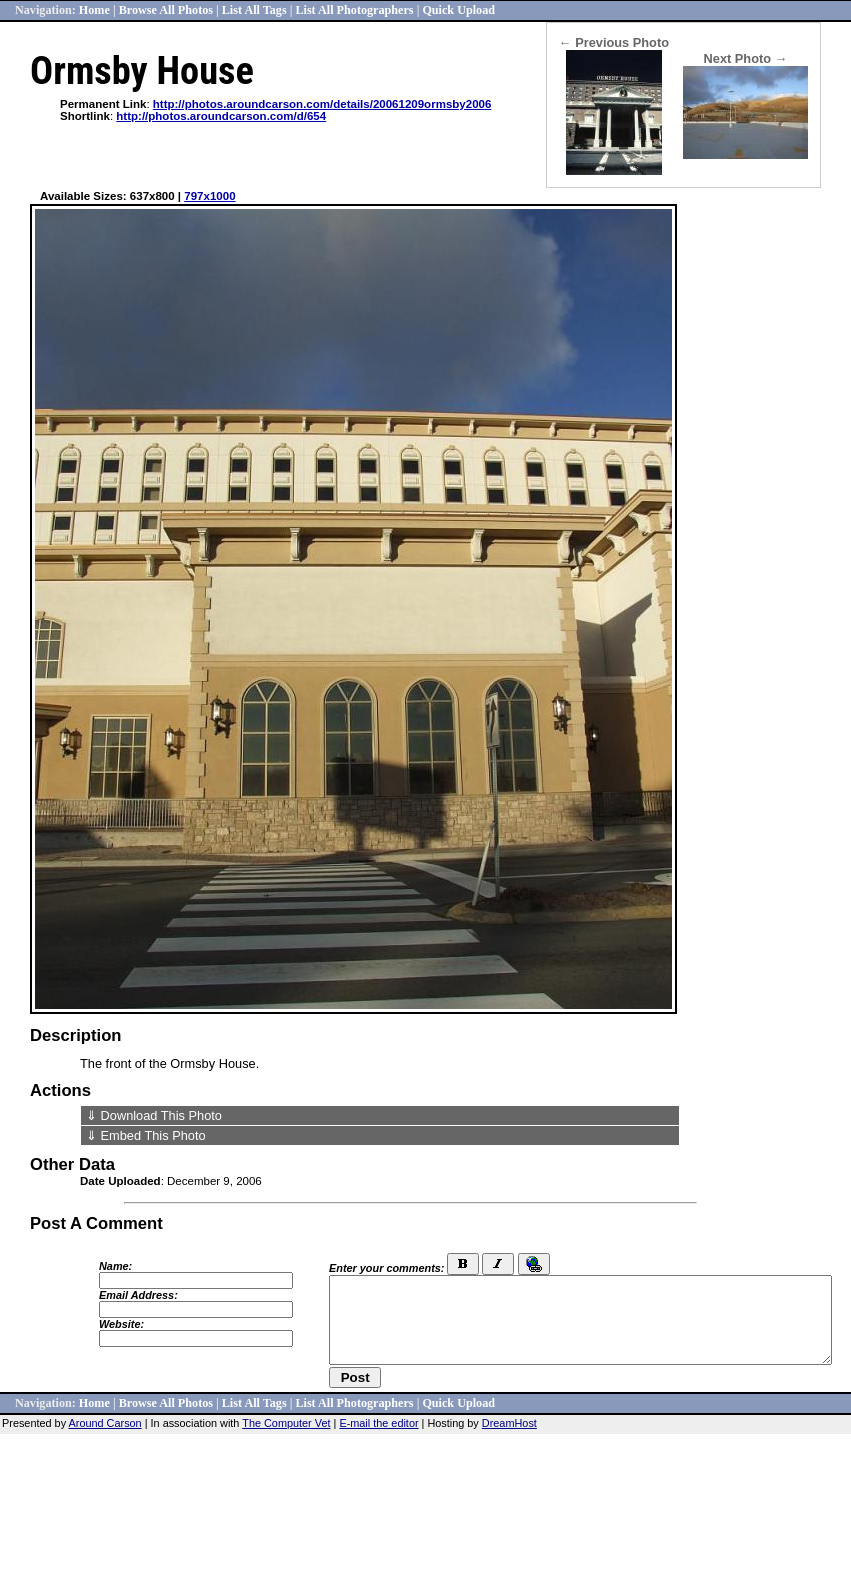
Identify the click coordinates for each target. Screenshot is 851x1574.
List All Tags (254, 10)
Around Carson (105, 1423)
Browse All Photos (166, 10)
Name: (115, 1266)
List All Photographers (354, 10)
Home (94, 10)
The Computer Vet (286, 1423)
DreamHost (509, 1423)
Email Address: (138, 1295)
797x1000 (209, 196)
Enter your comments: (386, 1268)
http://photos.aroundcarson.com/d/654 (221, 116)
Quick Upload (458, 10)
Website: (121, 1324)
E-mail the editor (378, 1423)
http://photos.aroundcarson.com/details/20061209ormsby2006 (322, 104)
